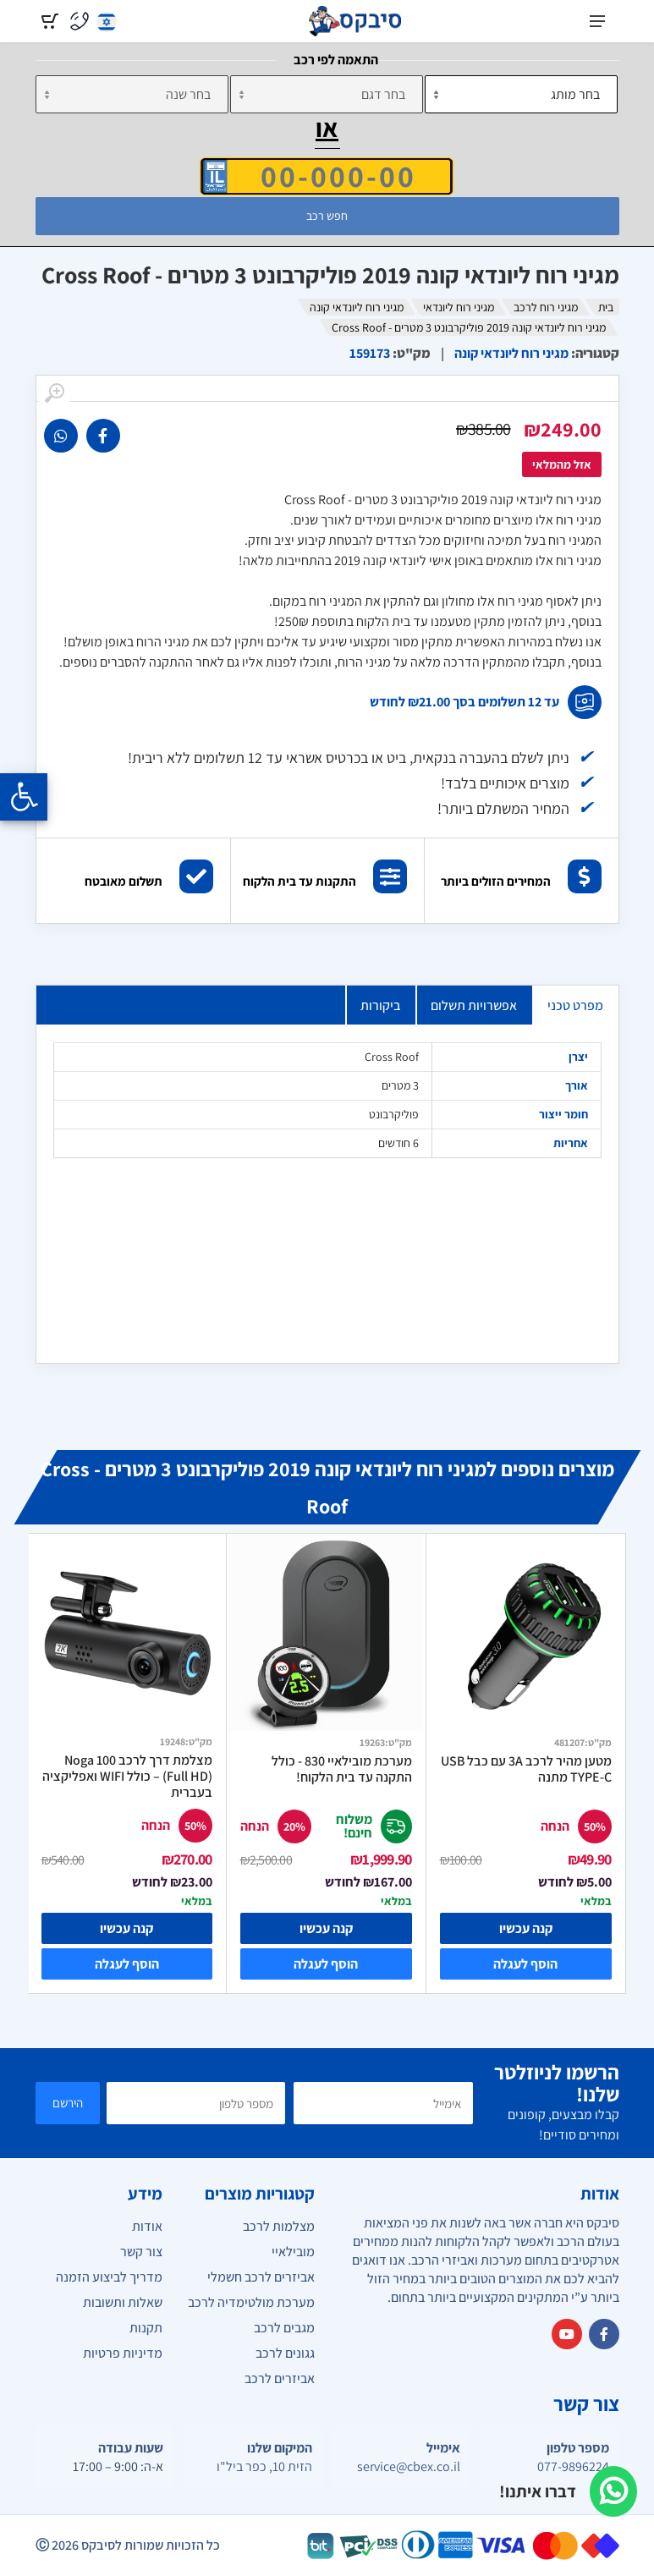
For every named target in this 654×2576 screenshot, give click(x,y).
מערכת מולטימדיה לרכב (251, 2302)
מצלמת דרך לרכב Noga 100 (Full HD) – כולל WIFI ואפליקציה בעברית (127, 1776)
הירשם (67, 2103)
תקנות (145, 2328)
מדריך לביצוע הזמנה (109, 2277)
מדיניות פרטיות (122, 2353)
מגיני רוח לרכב (546, 307)
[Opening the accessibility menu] (23, 797)
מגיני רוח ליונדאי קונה (357, 307)
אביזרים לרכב (280, 2378)
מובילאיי (293, 2251)
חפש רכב (327, 215)
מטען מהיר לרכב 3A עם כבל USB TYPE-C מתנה (526, 1769)
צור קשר (141, 2251)
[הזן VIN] (326, 176)
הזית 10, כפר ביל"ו (264, 2466)
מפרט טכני (575, 1005)
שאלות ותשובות (122, 2302)
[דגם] (326, 94)
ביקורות (380, 1005)
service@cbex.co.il (408, 2466)
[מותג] (521, 94)
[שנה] (132, 94)
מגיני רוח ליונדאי (458, 307)
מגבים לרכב (284, 2328)
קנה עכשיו (525, 1928)
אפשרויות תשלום (474, 1005)
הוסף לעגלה (525, 1964)
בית (605, 307)
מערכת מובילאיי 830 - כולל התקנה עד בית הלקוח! (342, 1769)
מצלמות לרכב (279, 2226)
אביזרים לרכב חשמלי (261, 2277)
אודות (147, 2226)
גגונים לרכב (285, 2353)
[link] (103, 436)
